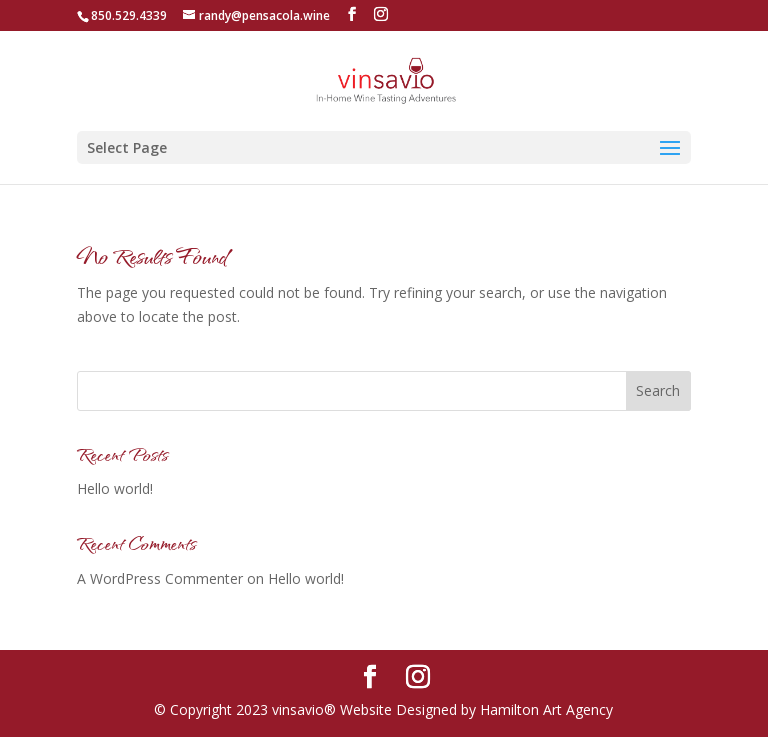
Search (658, 390)
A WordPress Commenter (160, 578)
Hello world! (115, 488)
